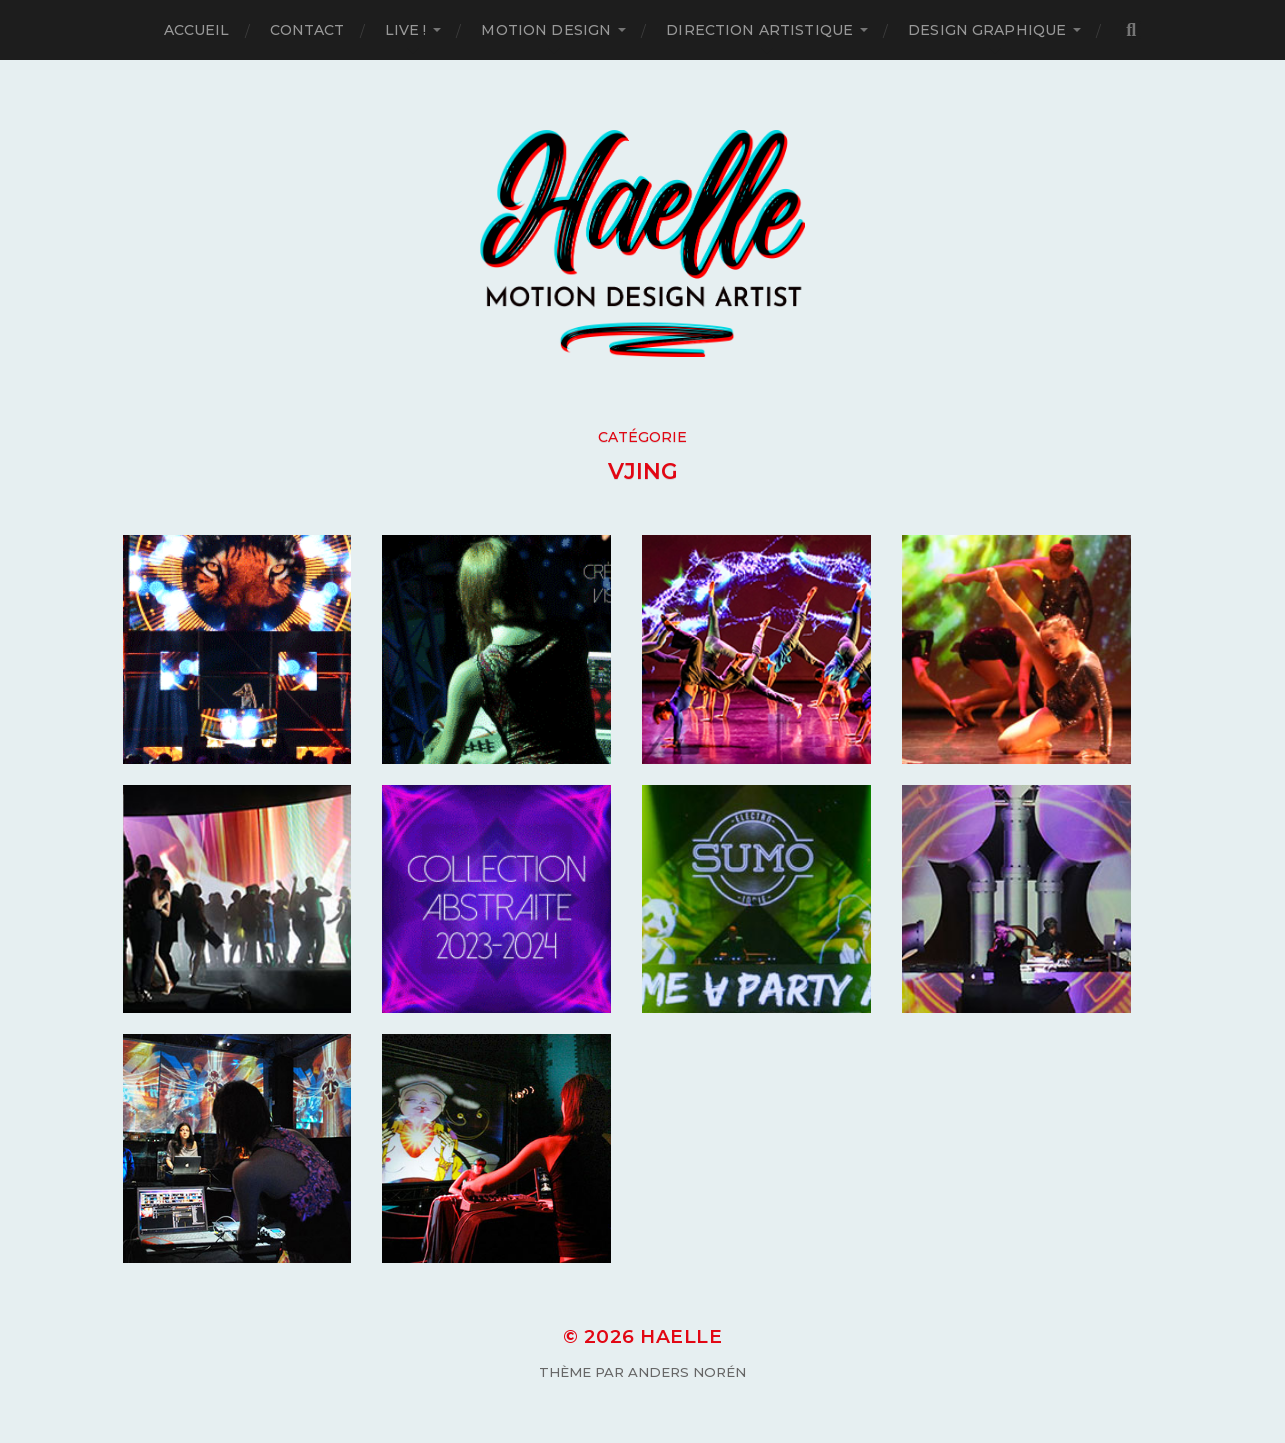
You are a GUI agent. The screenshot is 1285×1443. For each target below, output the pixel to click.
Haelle (681, 1336)
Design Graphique (987, 30)
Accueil (197, 30)
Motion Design (546, 30)
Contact (307, 30)
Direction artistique (759, 30)
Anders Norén (687, 1372)
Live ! (406, 30)
